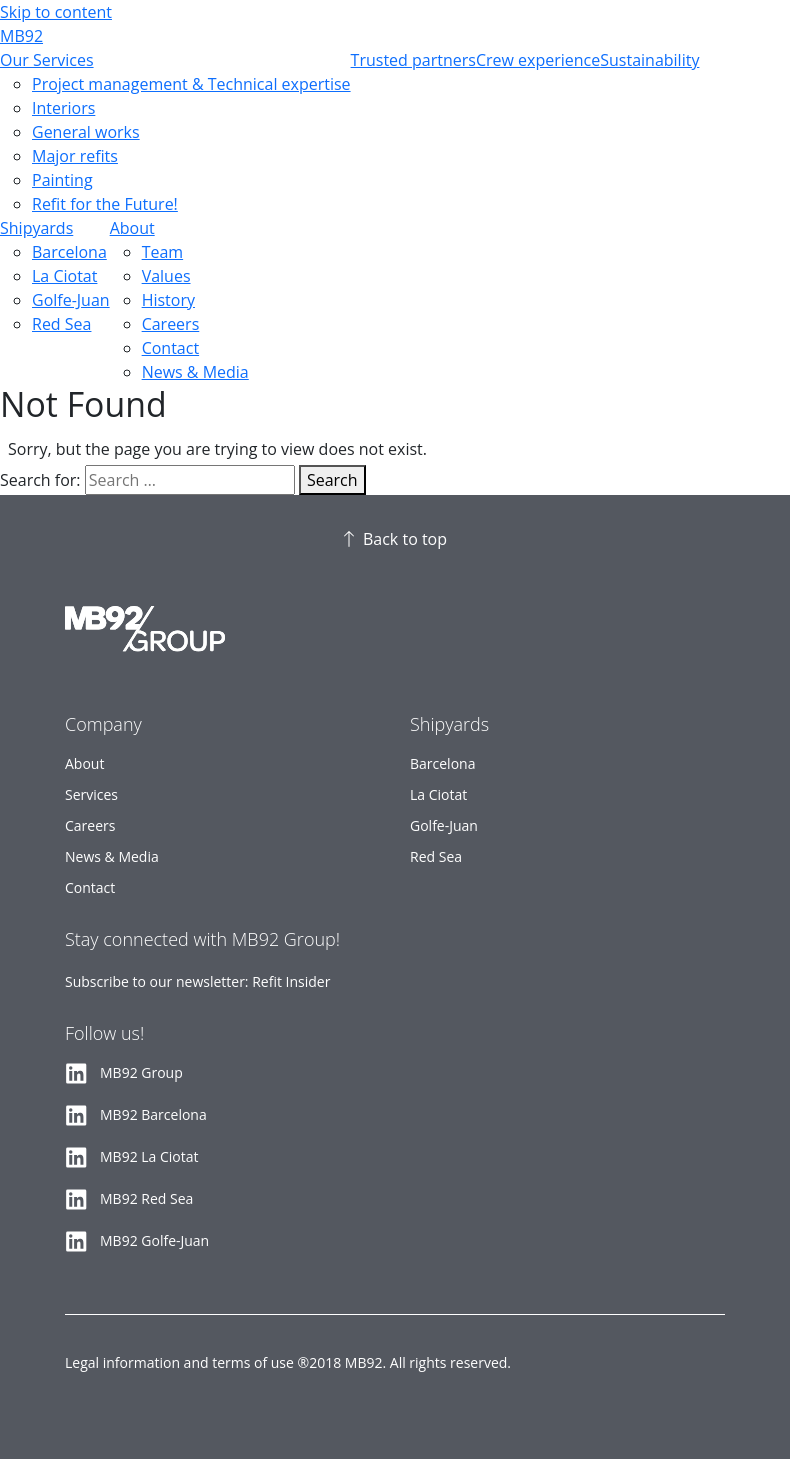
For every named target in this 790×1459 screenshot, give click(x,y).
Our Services (47, 60)
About (132, 228)
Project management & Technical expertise (191, 84)
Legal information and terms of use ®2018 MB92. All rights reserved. (288, 1362)
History (168, 300)
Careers (171, 324)
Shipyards (36, 228)
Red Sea (61, 324)
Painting (62, 180)
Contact (170, 348)
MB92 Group (141, 1072)
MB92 (21, 36)
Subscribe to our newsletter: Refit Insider (197, 981)
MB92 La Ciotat (149, 1156)
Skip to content (56, 12)
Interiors (63, 108)
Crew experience (538, 60)
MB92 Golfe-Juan (154, 1240)
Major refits (75, 156)
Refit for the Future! (105, 204)
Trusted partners (413, 60)
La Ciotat (64, 276)
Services (91, 794)
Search (332, 480)
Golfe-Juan (71, 300)
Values (166, 276)
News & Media (195, 372)
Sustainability (649, 60)
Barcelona (69, 252)
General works (86, 132)
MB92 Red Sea (146, 1198)
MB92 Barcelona (153, 1114)
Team (163, 252)
